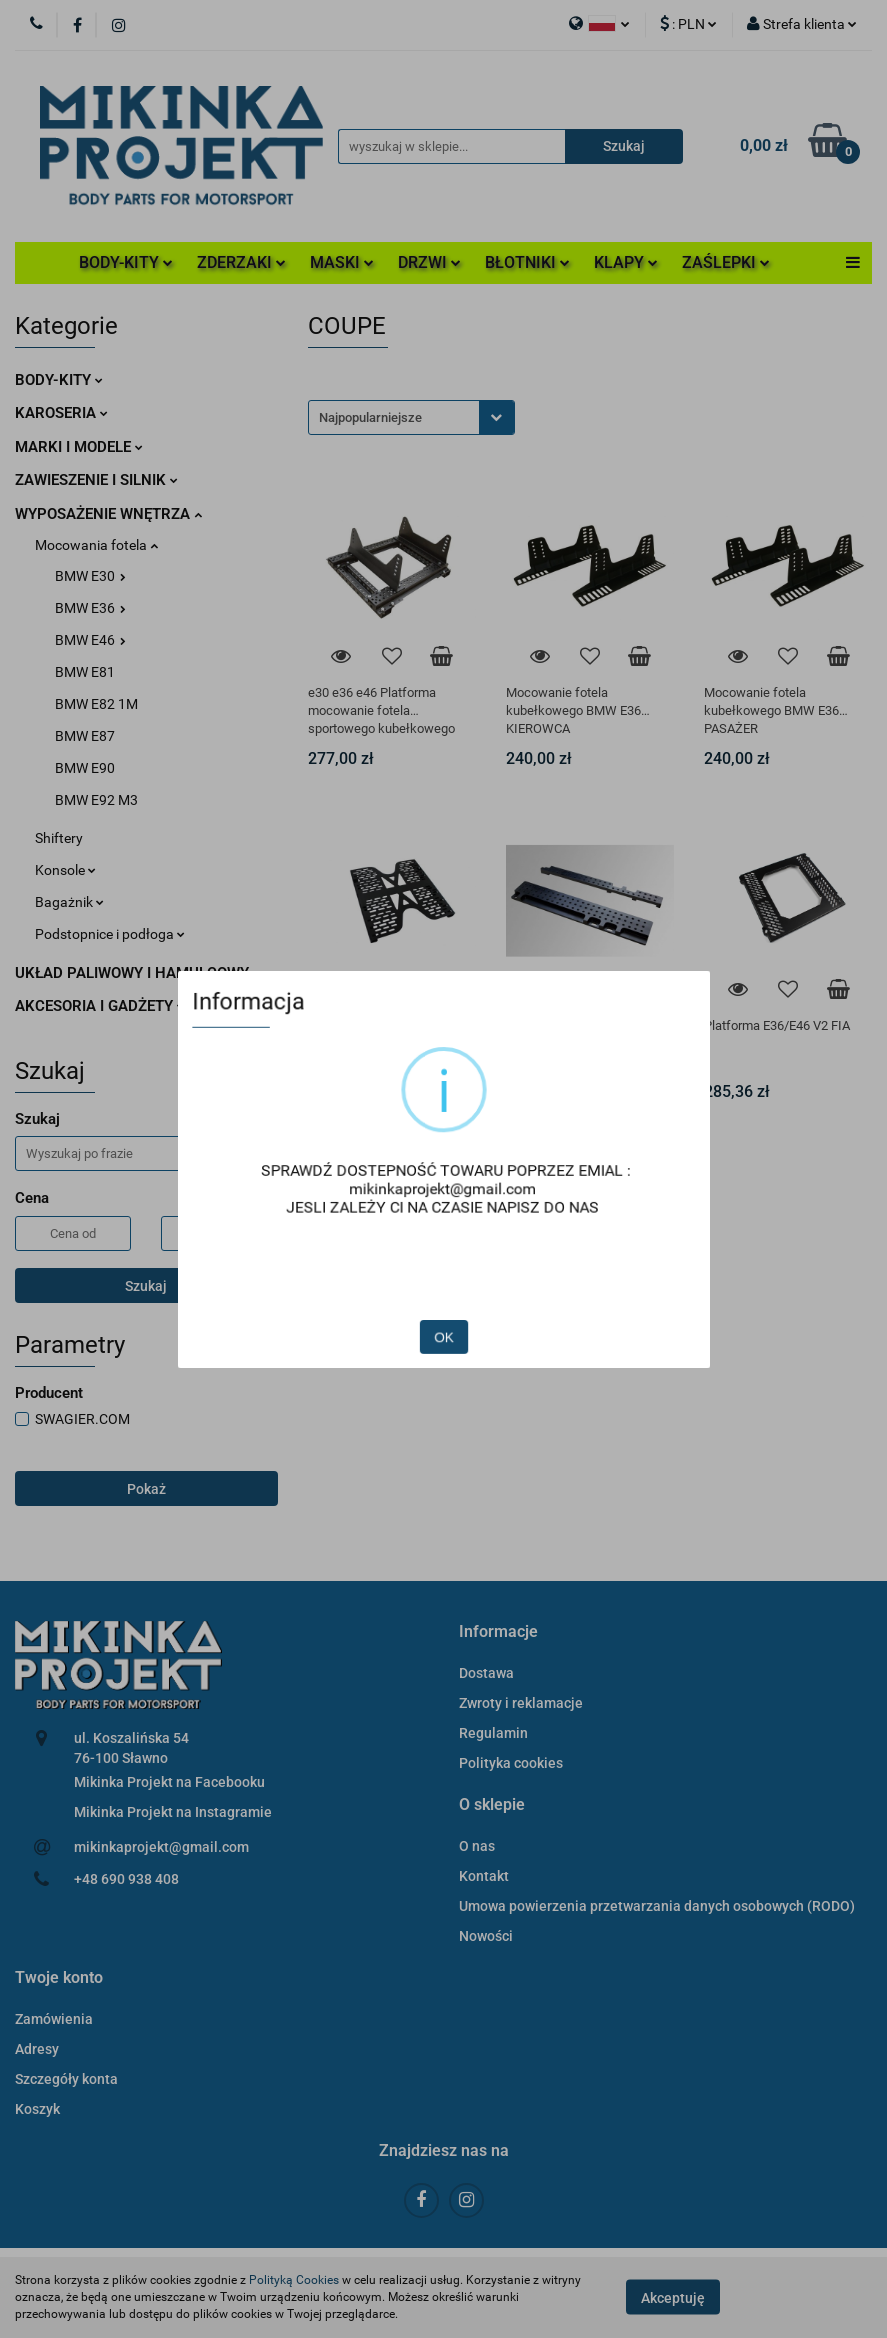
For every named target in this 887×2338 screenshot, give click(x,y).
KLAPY (626, 262)
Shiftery (59, 838)
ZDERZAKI (241, 262)
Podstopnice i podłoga (110, 934)
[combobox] (411, 417)
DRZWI (429, 262)
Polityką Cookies (294, 2280)
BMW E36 (90, 608)
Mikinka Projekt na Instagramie (173, 1812)
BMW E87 (85, 736)
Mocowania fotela (96, 545)
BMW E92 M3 (96, 800)
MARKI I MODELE (79, 447)
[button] (498, 1632)
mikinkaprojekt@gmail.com (161, 1847)
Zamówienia (54, 2019)
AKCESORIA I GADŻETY (100, 1006)
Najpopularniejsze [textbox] (370, 417)
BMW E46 (90, 640)
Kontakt (484, 1876)
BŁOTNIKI (527, 262)
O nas (477, 1846)
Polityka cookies (511, 1763)
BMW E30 (90, 576)
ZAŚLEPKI (726, 262)
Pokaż (146, 1489)
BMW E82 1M (96, 704)
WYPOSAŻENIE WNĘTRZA (108, 514)
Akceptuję (673, 2298)
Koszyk (37, 2109)
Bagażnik (69, 902)
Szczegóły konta (66, 2079)
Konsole (65, 870)
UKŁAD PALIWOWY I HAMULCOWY (138, 973)
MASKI (342, 262)
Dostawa (486, 1673)
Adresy (37, 2049)
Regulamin (493, 1733)
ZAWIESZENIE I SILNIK (96, 480)
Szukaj (146, 1286)
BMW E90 (85, 768)
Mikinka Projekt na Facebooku (169, 1782)
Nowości (486, 1936)
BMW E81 (85, 672)
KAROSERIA (61, 413)
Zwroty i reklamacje (521, 1703)
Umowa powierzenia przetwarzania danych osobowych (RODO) (657, 1906)
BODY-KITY (126, 262)
